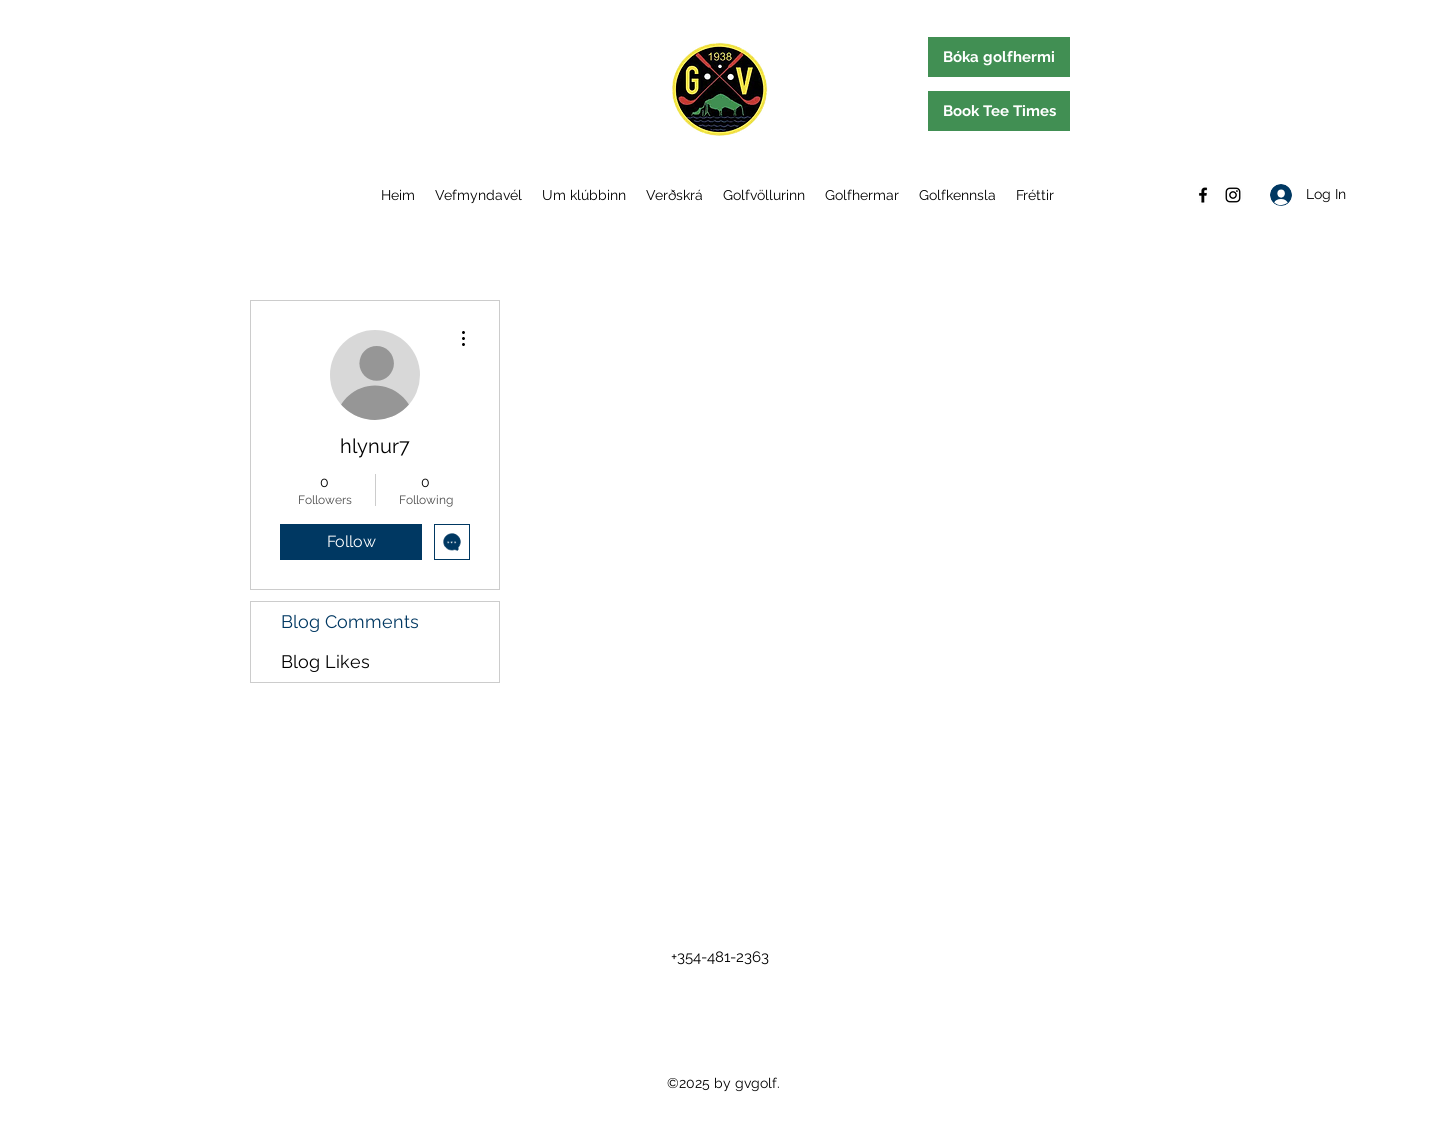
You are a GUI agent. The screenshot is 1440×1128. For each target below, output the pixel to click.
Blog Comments (350, 621)
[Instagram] (1233, 195)
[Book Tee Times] (999, 111)
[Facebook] (1203, 195)
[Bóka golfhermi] (999, 57)
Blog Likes (325, 661)
